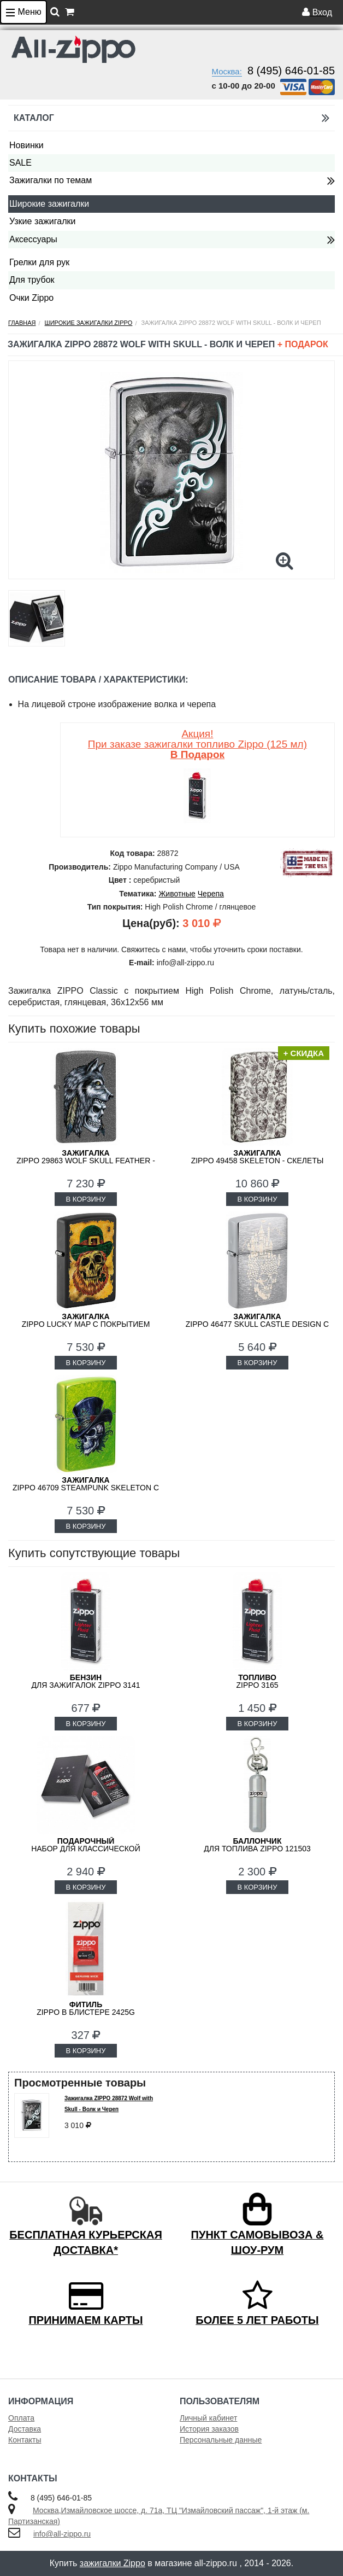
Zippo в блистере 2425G (86, 2008)
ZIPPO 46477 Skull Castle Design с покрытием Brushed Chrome (257, 1324)
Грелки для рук (39, 262)
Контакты (24, 2439)
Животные (177, 893)
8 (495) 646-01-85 (291, 71)
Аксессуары (33, 239)
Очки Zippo (31, 297)
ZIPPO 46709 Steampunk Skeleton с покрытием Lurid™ (86, 1488)
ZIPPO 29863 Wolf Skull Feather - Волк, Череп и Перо (85, 1161)
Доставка (24, 2429)
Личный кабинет (208, 2418)
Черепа (211, 893)
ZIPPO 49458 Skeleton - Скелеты (257, 1157)
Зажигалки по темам (50, 180)
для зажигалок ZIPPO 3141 (86, 1681)
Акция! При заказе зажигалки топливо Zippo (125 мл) (197, 744)
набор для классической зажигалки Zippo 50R (85, 1849)
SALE (20, 162)
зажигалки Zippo (112, 2563)
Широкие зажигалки (49, 203)
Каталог (171, 118)
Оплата (21, 2418)
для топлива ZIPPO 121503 (257, 1845)
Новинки (26, 145)
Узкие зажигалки (42, 221)
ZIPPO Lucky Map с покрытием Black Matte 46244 (86, 1324)
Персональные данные (221, 2439)
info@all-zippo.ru (62, 2534)
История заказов (209, 2429)
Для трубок (32, 279)
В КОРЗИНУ (85, 1199)
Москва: (227, 71)
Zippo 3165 (257, 1681)
